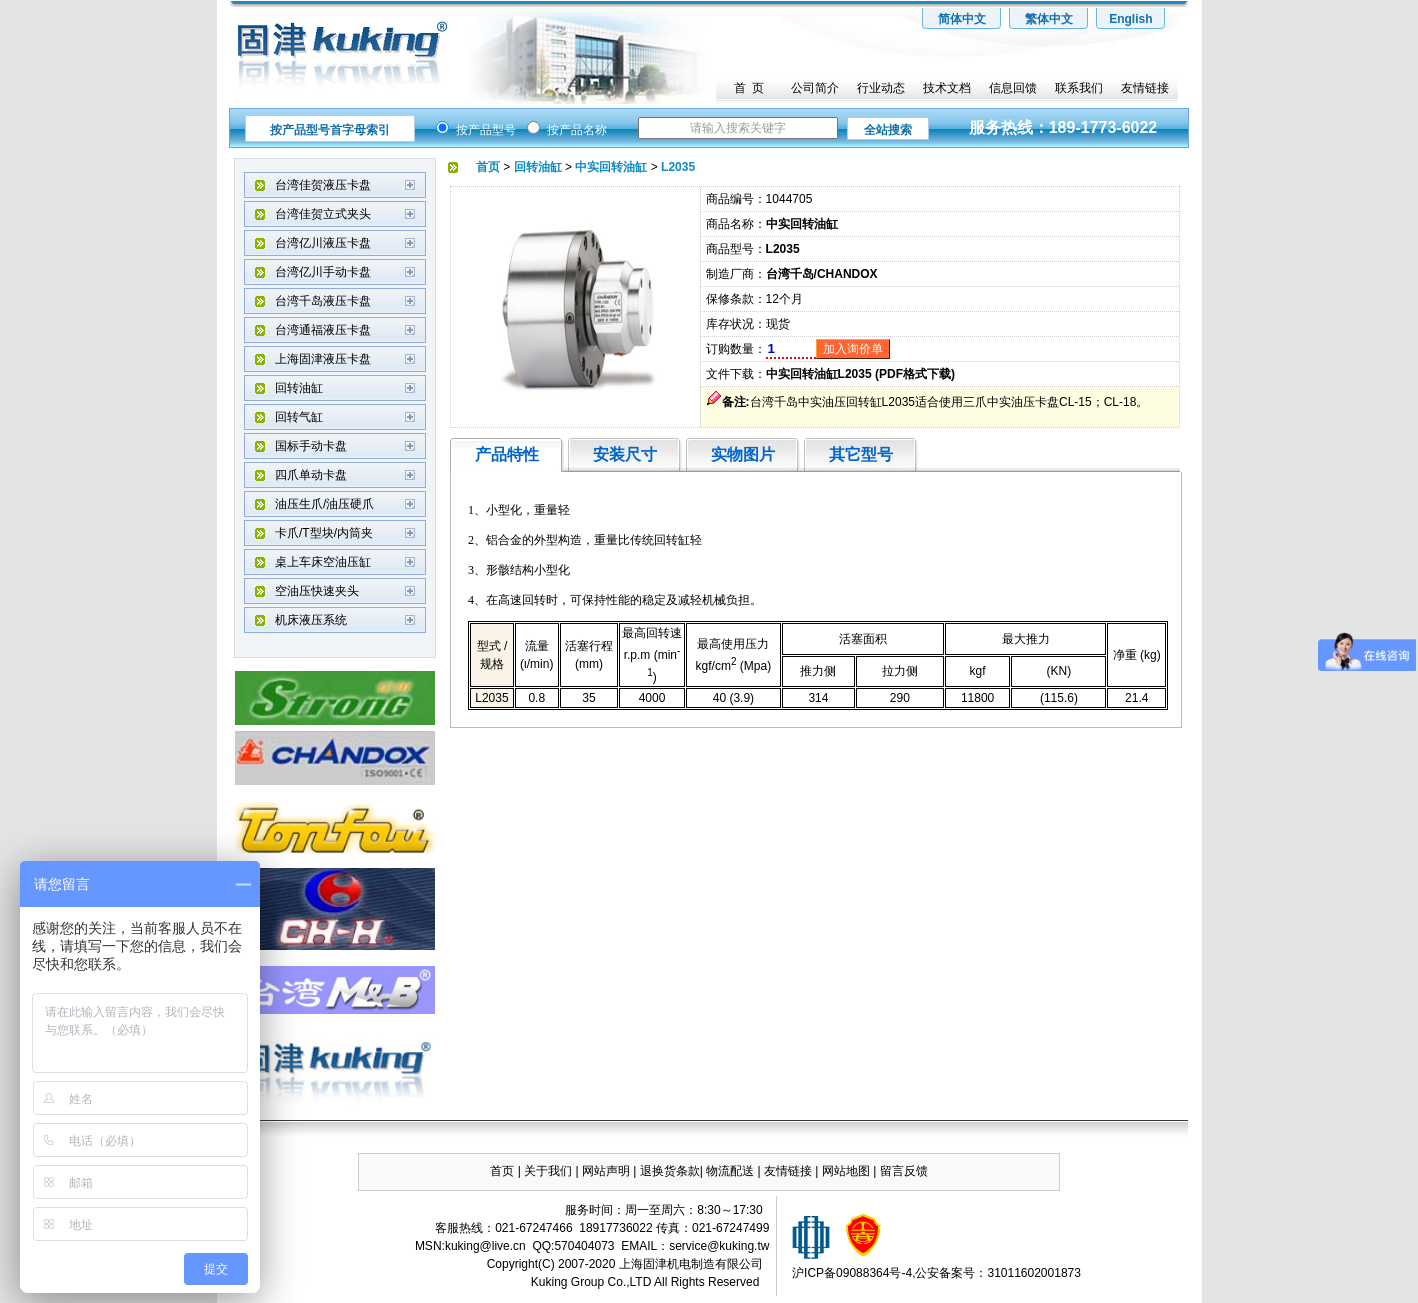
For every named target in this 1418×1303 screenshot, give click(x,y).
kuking (462, 1246)
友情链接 (1145, 88)
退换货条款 (670, 1171)
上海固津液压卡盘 (323, 359)
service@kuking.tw (719, 1246)
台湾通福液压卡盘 (323, 330)
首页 (502, 1171)
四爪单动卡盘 (311, 475)
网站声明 (606, 1171)
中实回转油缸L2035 (819, 374)
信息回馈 (1013, 88)
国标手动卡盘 (311, 446)
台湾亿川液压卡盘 (323, 243)
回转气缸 (299, 417)
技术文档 (947, 88)
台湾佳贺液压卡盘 (323, 185)
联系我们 (1079, 88)
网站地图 (847, 1171)
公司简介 (815, 88)
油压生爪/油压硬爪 (324, 504)
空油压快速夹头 (317, 591)
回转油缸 (299, 388)
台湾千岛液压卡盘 (323, 301)
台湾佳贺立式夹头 (323, 214)
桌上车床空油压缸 (323, 562)
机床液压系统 (311, 620)
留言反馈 (904, 1171)
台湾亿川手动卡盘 (323, 272)
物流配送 (730, 1171)
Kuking (549, 1282)
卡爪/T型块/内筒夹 (324, 533)
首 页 (749, 88)
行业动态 (881, 88)
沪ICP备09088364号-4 (852, 1273)
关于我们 (548, 1171)
